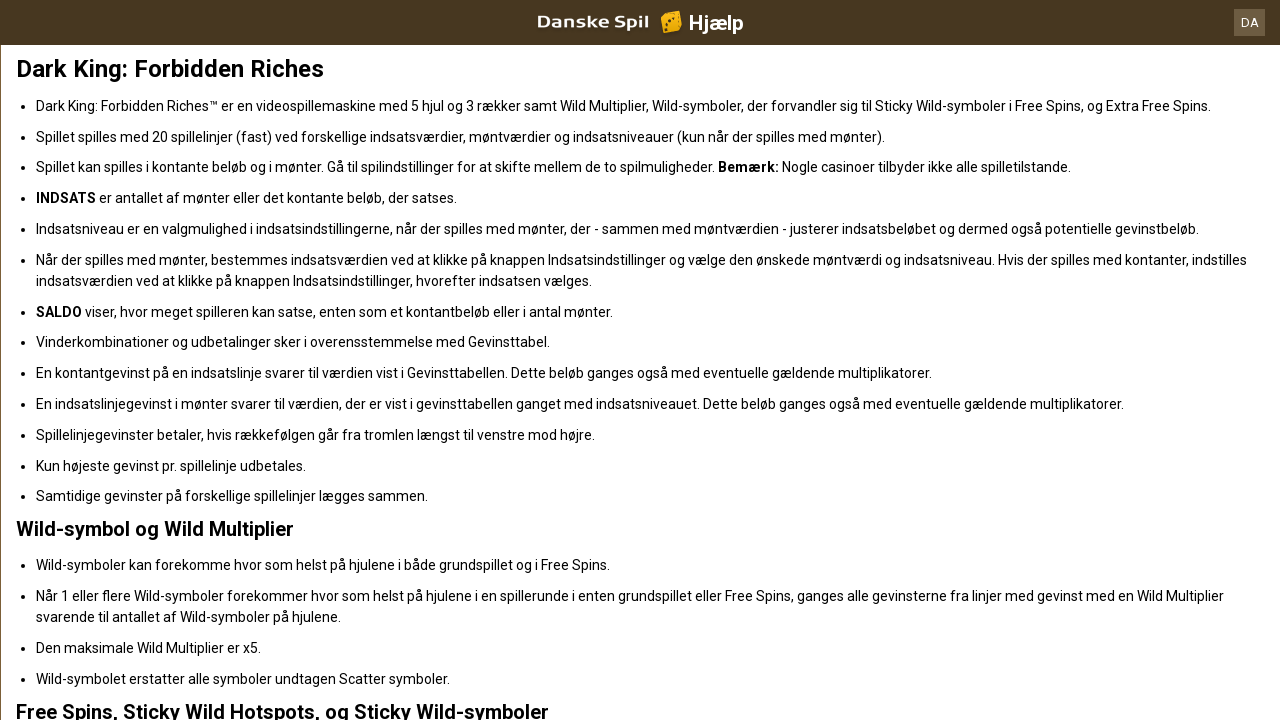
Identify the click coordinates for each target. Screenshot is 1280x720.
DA (1250, 22)
